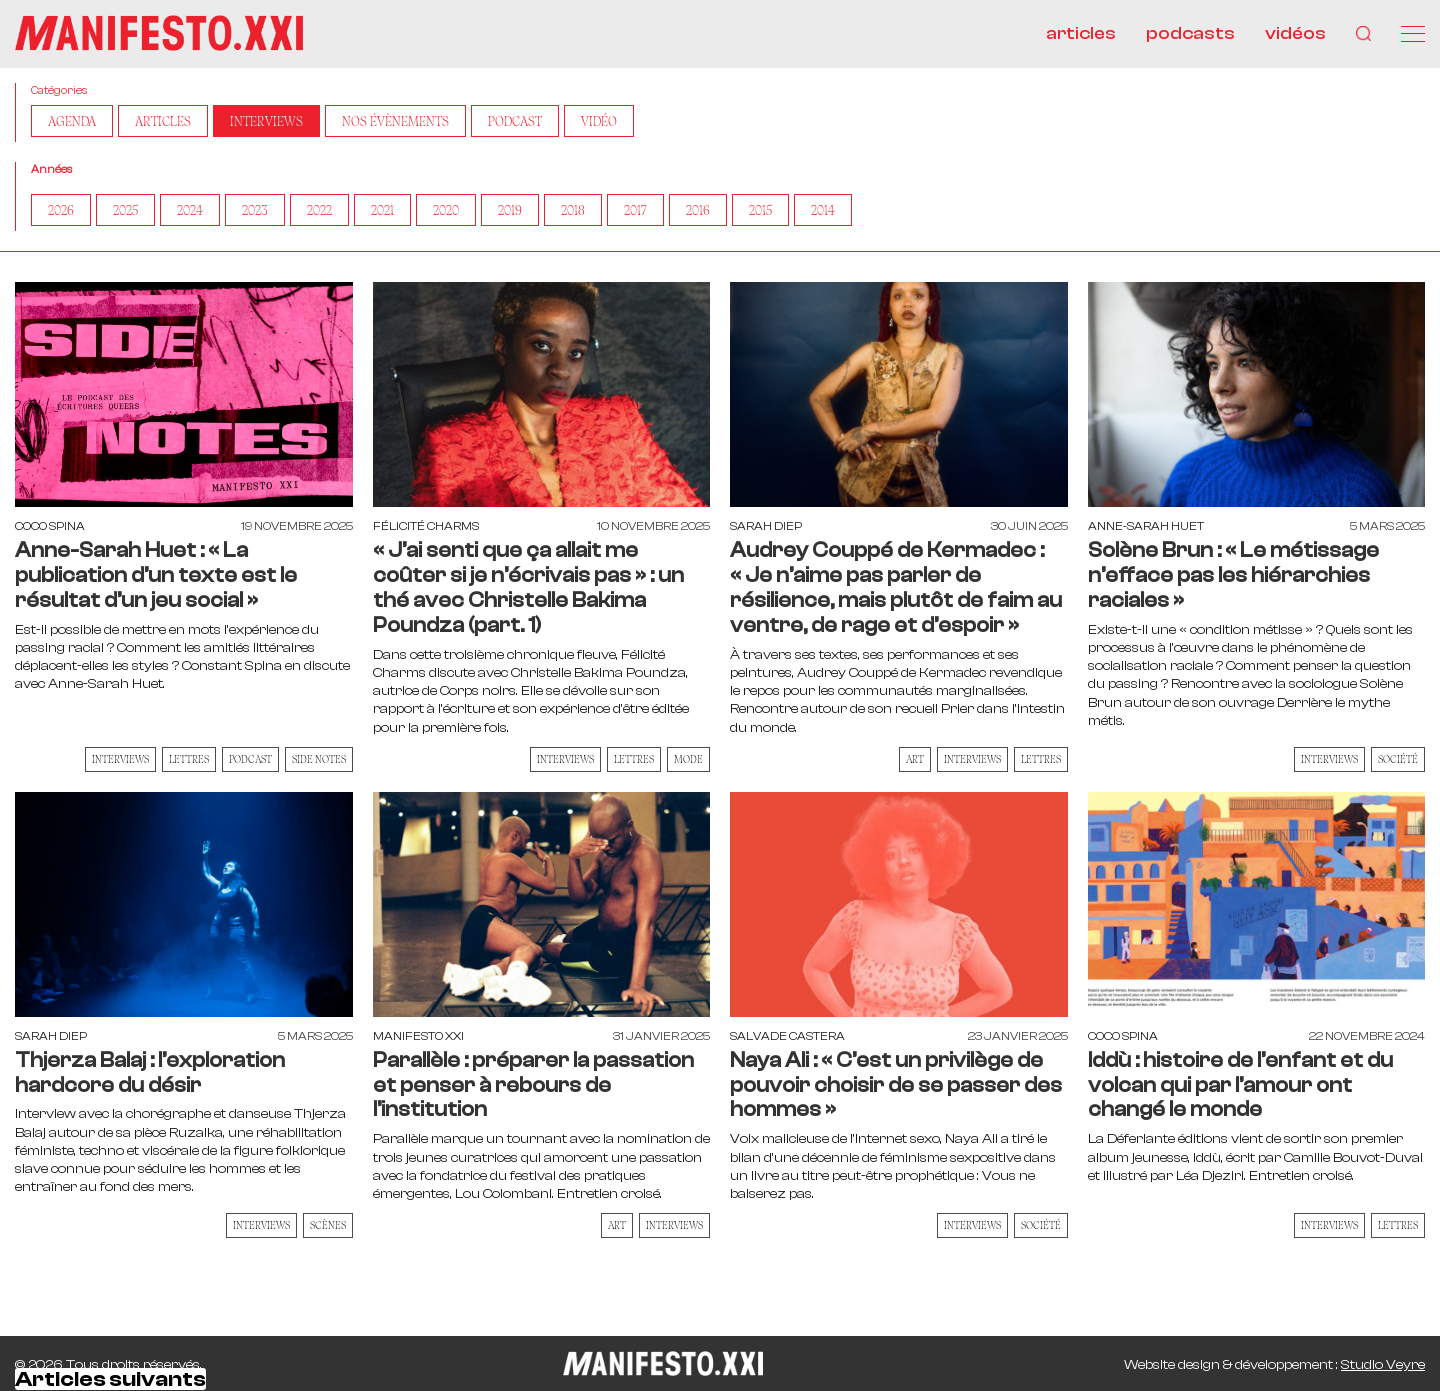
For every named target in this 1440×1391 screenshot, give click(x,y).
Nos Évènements (395, 121)
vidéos (1295, 33)
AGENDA (72, 121)
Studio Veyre (1383, 1365)
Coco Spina (50, 526)
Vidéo (599, 121)
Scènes (328, 1225)
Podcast (515, 121)
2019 (510, 210)
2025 (125, 210)
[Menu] (1413, 34)
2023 (255, 210)
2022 (319, 210)
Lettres (189, 759)
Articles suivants (110, 1379)
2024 (190, 210)
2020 (446, 210)
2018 (573, 210)
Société (1398, 759)
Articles (163, 121)
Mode (688, 759)
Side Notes (319, 759)
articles (1081, 33)
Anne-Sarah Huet (1146, 526)
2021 (382, 210)
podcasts (1190, 33)
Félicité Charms (426, 526)
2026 (61, 210)
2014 (823, 210)
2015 (760, 210)
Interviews (266, 121)
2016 (698, 210)
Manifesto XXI (418, 1036)
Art (915, 759)
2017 (635, 210)
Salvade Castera (787, 1036)
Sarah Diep (766, 526)
